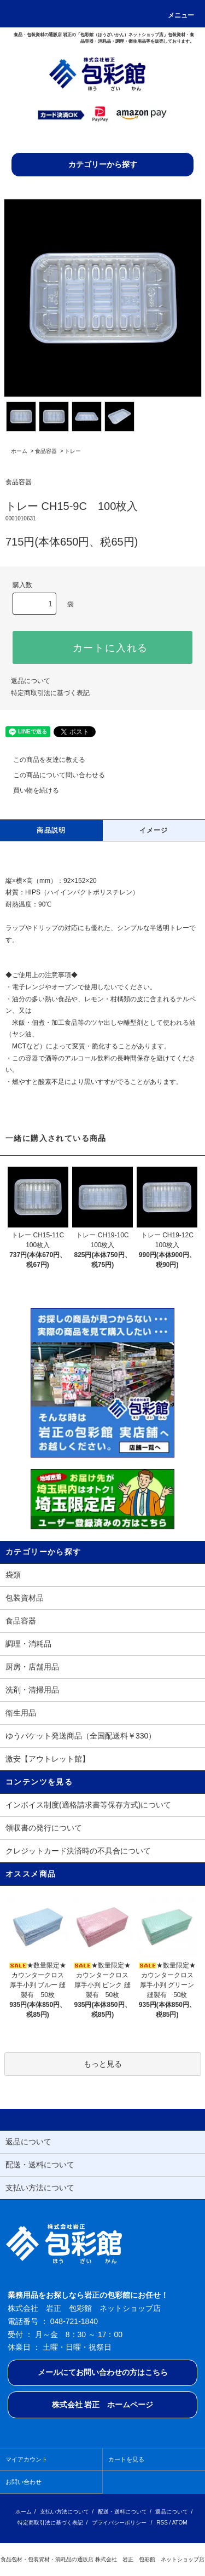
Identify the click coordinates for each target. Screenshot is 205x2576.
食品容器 (46, 451)
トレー (73, 451)
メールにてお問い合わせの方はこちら (103, 2372)
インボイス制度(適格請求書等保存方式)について (88, 1804)
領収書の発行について (43, 1827)
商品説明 (51, 830)
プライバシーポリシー (119, 2523)
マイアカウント (26, 2459)
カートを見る (126, 2459)
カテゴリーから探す (102, 164)
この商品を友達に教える (42, 760)
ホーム (19, 451)
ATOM (180, 2523)
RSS (162, 2523)
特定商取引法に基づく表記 (50, 693)
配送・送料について (122, 2512)
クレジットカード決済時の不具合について (78, 1850)
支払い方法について (64, 2512)
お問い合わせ (23, 2482)
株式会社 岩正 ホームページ (103, 2404)
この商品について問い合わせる (52, 775)
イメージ (153, 830)
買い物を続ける (29, 790)
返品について (30, 681)
